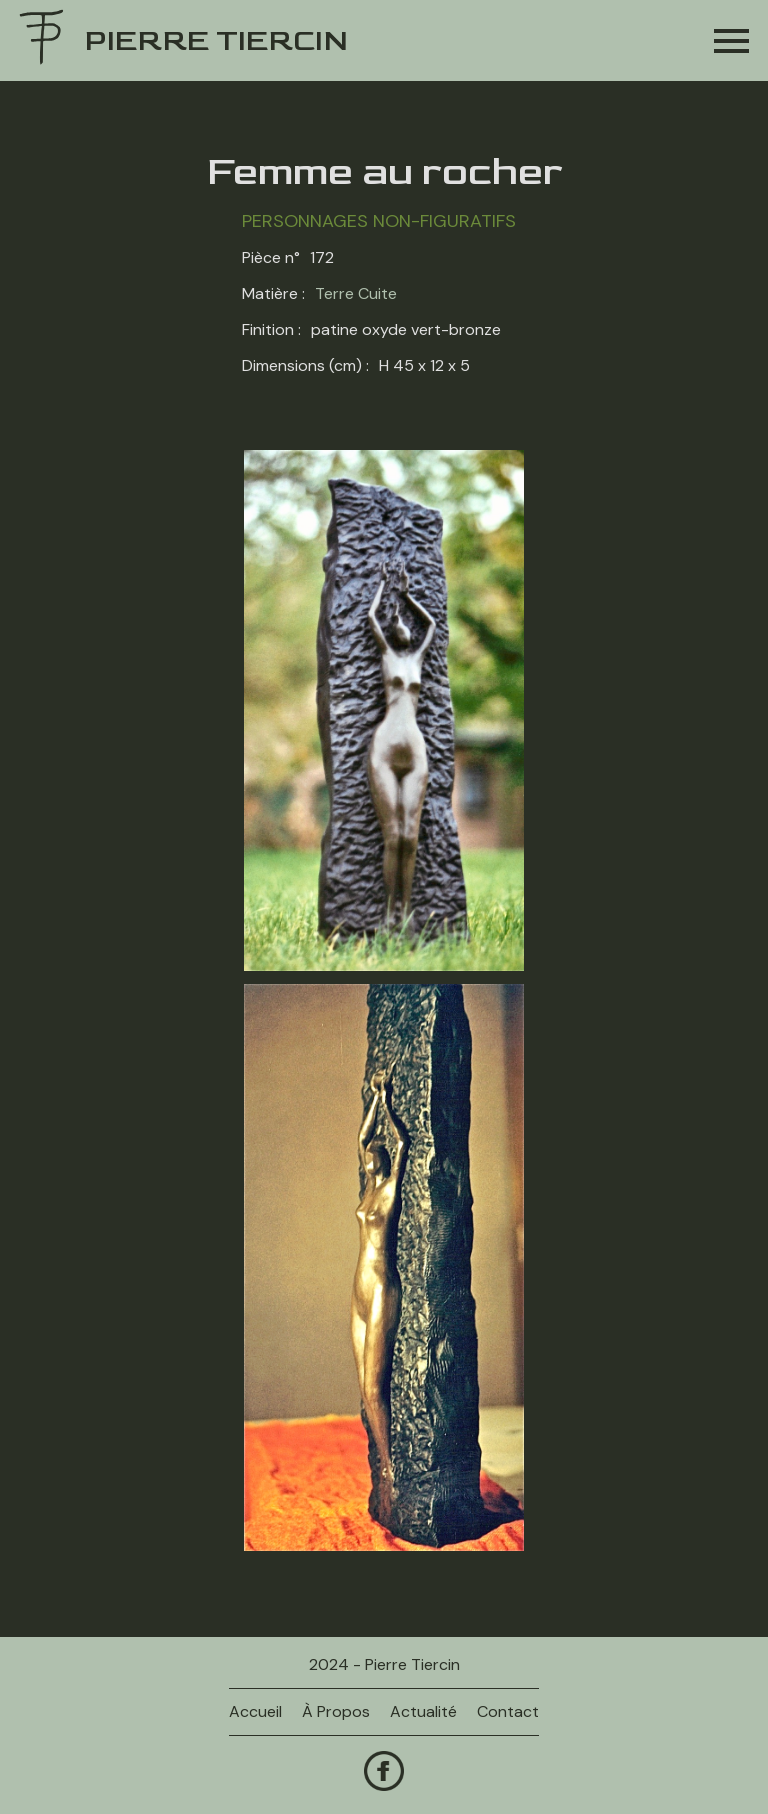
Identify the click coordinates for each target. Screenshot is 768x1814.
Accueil (255, 1711)
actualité (423, 1711)
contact (508, 1711)
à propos (336, 1711)
